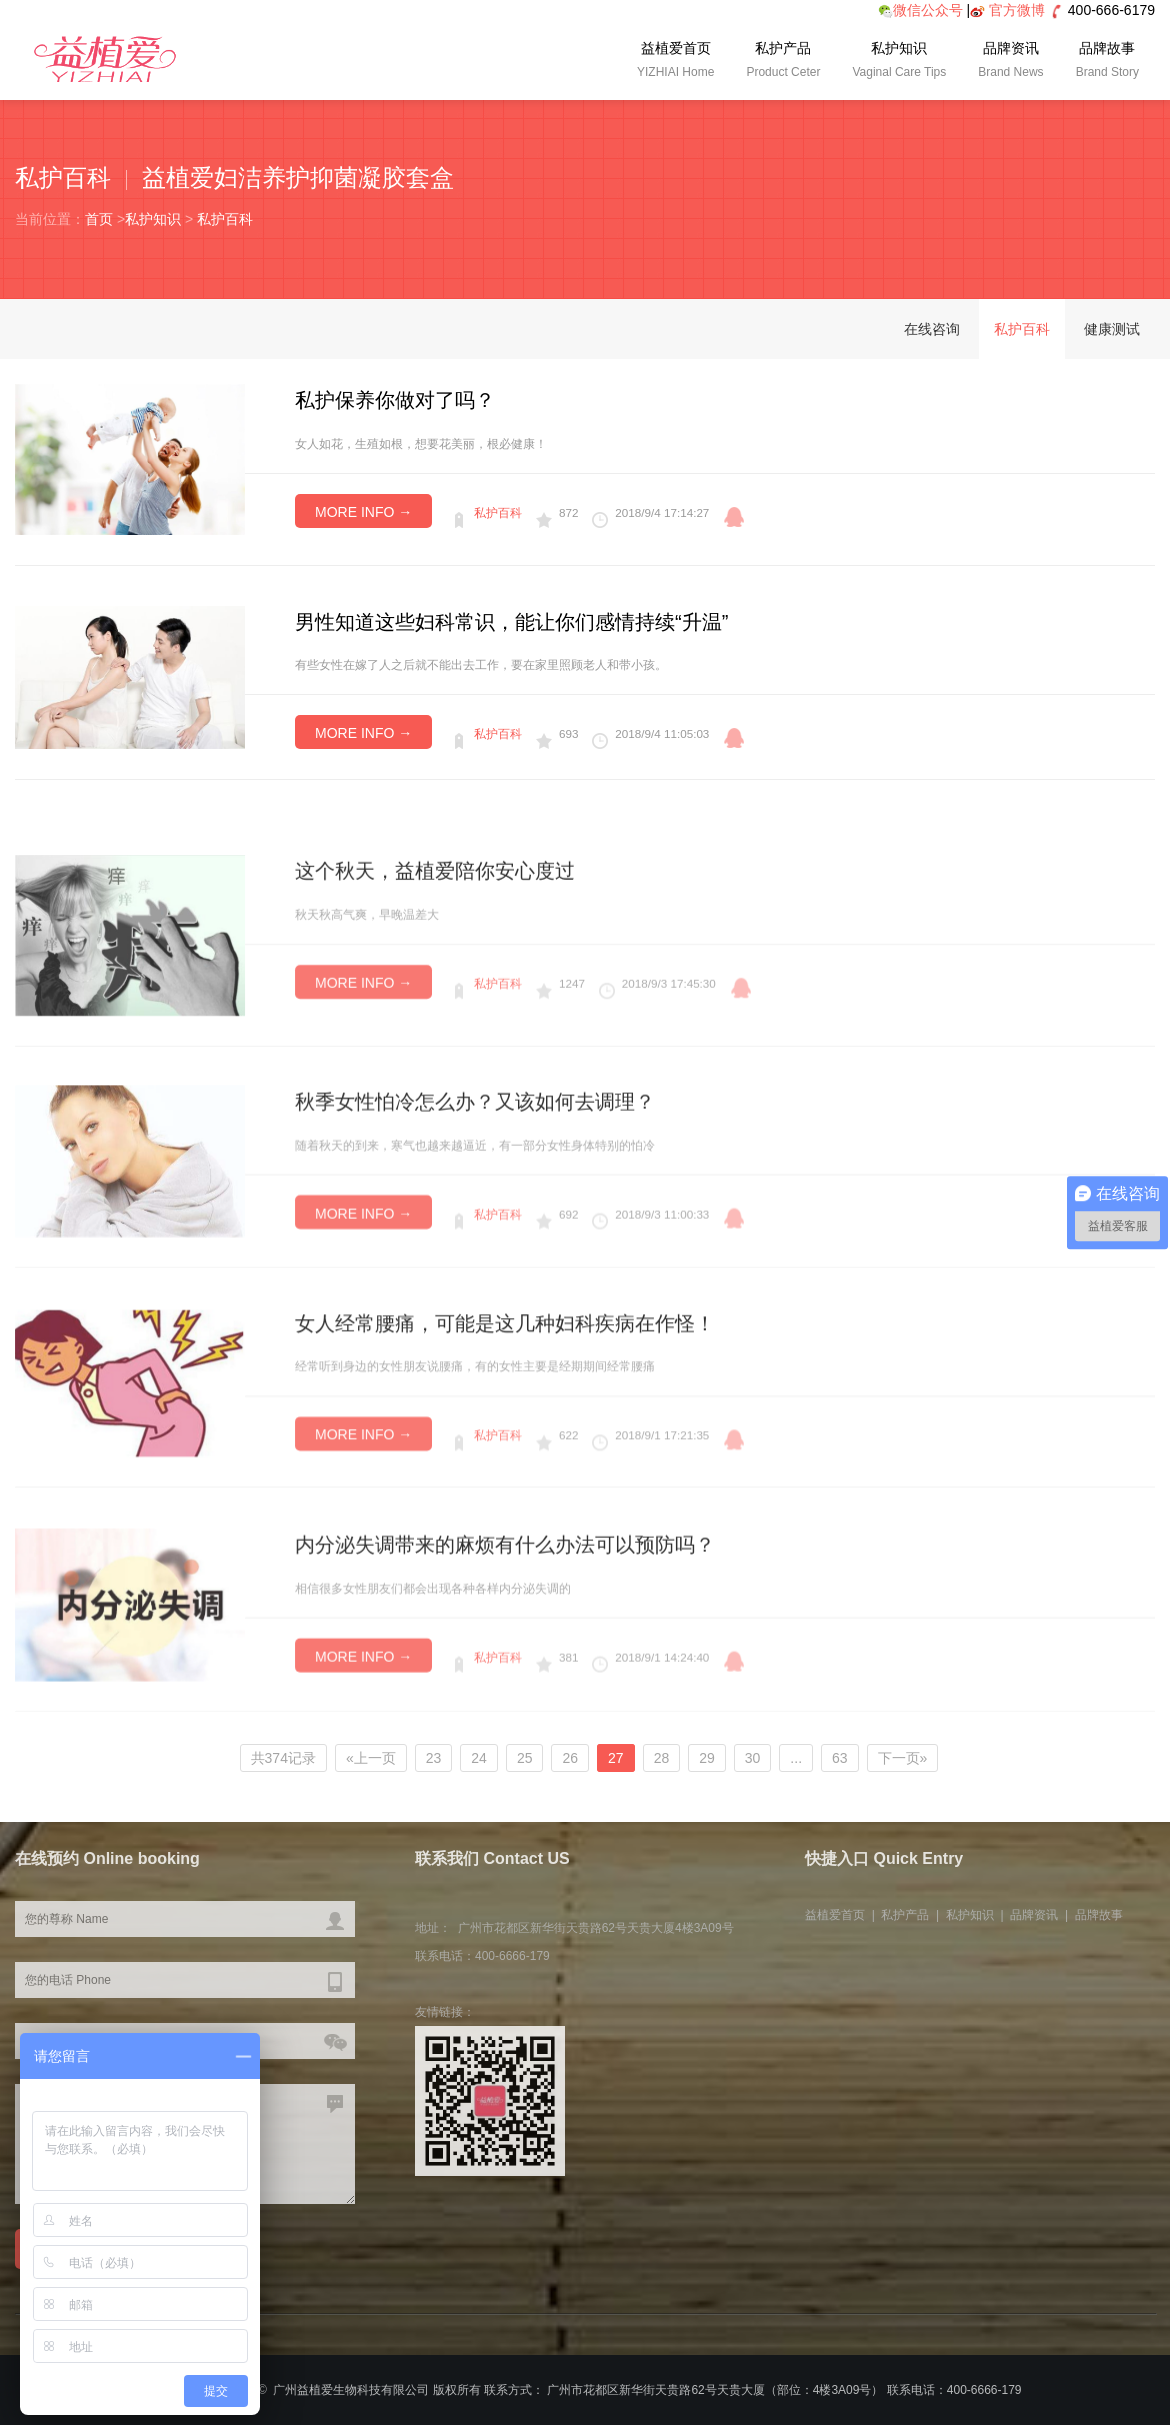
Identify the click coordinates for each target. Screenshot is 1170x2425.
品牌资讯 (1010, 62)
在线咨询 (932, 329)
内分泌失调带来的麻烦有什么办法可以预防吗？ (505, 1692)
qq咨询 (734, 517)
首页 (99, 219)
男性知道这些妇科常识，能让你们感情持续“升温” (511, 622)
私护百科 (225, 219)
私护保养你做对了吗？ (395, 400)
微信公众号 (920, 10)
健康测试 (1112, 329)
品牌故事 (1107, 62)
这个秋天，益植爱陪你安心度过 (435, 1025)
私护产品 (783, 62)
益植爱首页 (675, 62)
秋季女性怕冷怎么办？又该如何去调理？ (475, 1248)
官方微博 (1017, 10)
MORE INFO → (363, 512)
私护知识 (899, 62)
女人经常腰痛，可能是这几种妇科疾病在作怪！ (505, 1468)
